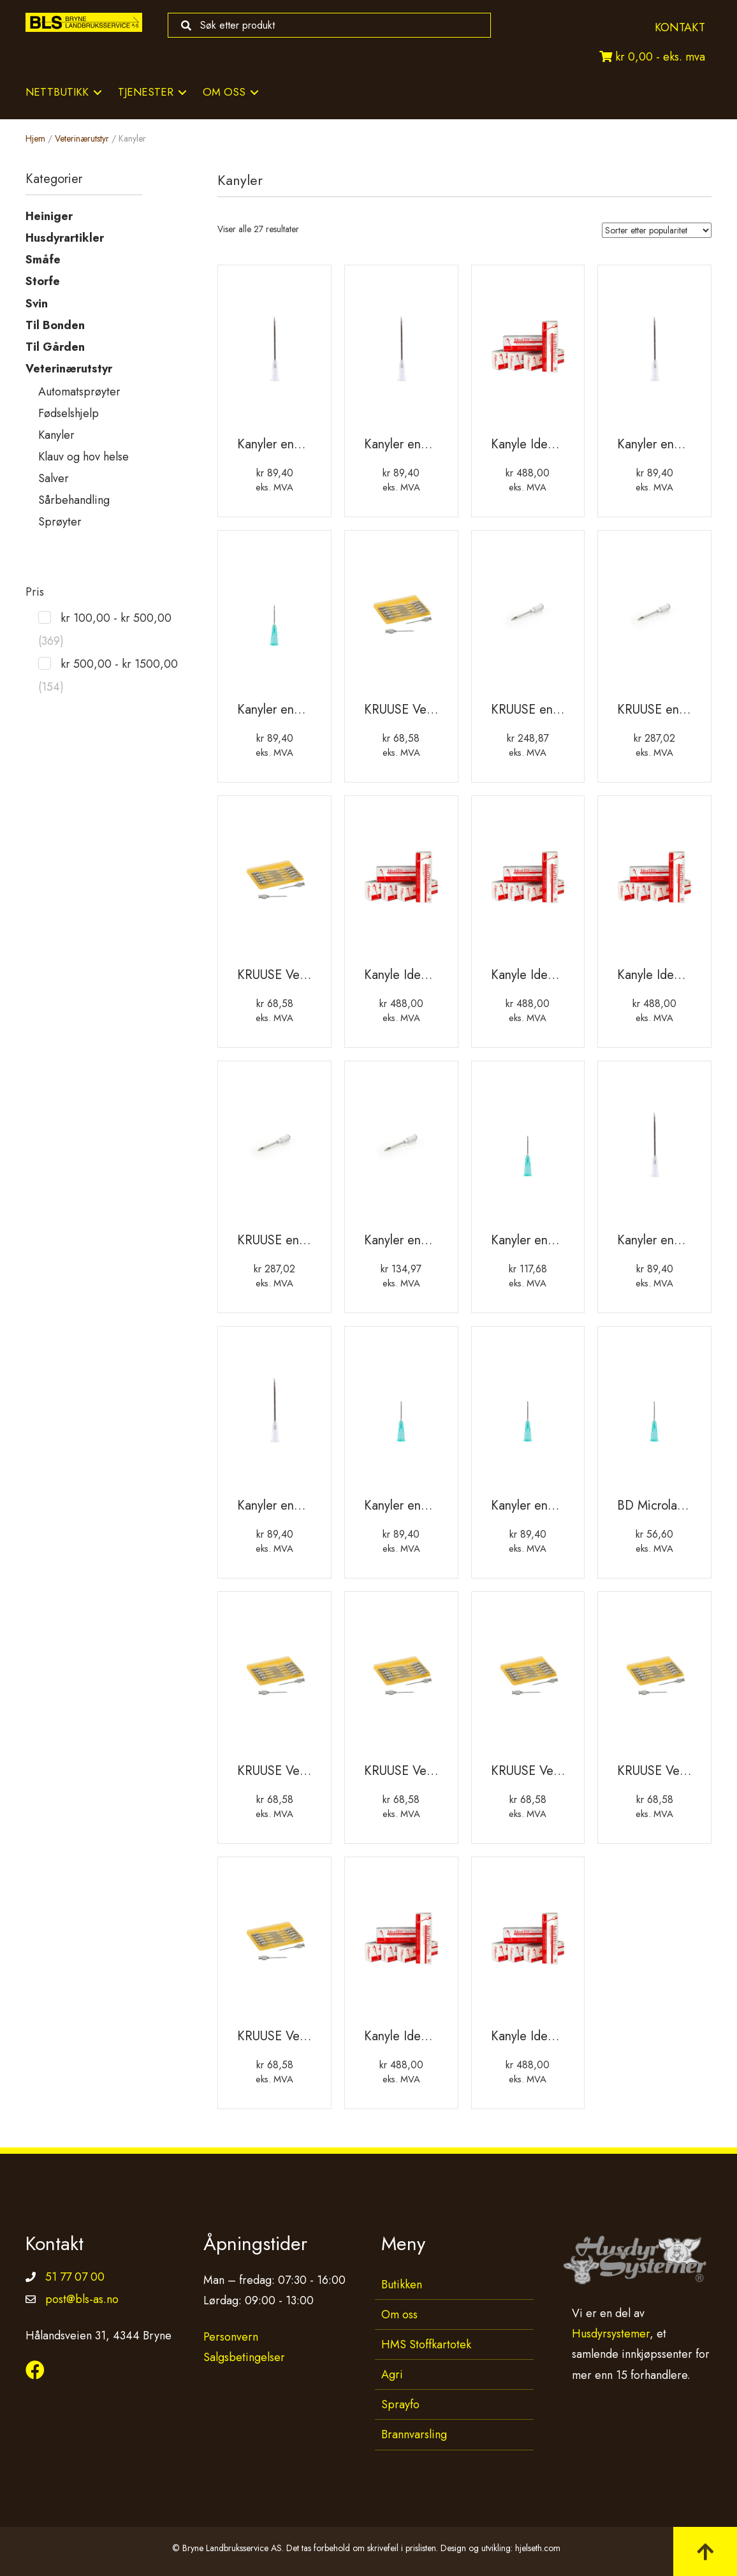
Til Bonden (55, 325)
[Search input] (326, 25)
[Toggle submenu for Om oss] (254, 92)
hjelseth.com (537, 2548)
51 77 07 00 (75, 2277)
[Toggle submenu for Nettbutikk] (97, 92)
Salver (53, 478)
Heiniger (49, 216)
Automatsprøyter (79, 391)
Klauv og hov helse (83, 456)
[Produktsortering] (656, 230)
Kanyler (56, 435)
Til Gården (55, 347)
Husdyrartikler (65, 238)
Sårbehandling (74, 500)
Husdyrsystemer (611, 2333)
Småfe (43, 259)
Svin (37, 303)
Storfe (43, 281)
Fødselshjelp (68, 413)
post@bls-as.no (82, 2299)
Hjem (35, 138)
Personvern (230, 2337)
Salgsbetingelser (244, 2357)
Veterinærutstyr (82, 138)
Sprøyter (60, 521)
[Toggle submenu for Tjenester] (182, 92)
